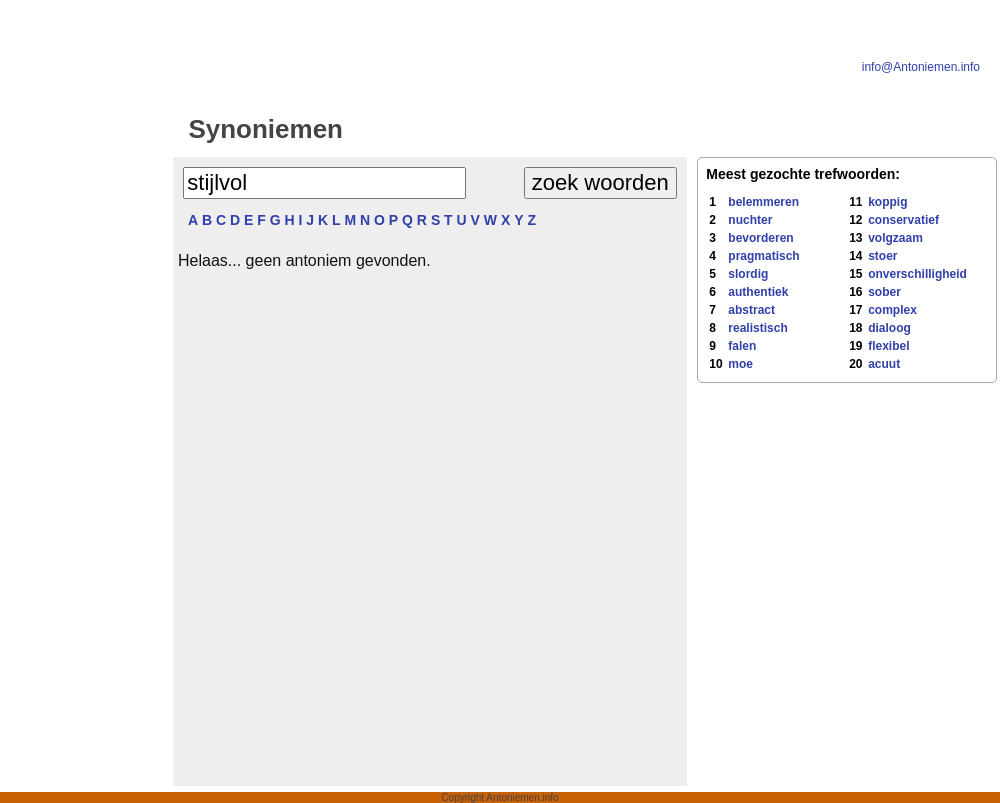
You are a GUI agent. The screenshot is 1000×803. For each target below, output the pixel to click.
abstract (751, 310)
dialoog (889, 328)
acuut (884, 364)
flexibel (888, 346)
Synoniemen (265, 129)
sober (884, 292)
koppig (887, 202)
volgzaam (895, 238)
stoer (882, 256)
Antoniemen (526, 129)
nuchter (750, 220)
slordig (748, 274)
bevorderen (760, 238)
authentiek (758, 292)
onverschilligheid (917, 274)
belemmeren (763, 202)
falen (742, 346)
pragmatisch (763, 256)
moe (740, 364)
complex (892, 310)
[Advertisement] (83, 422)
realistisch (757, 328)
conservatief (903, 220)
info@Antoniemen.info (921, 67)
